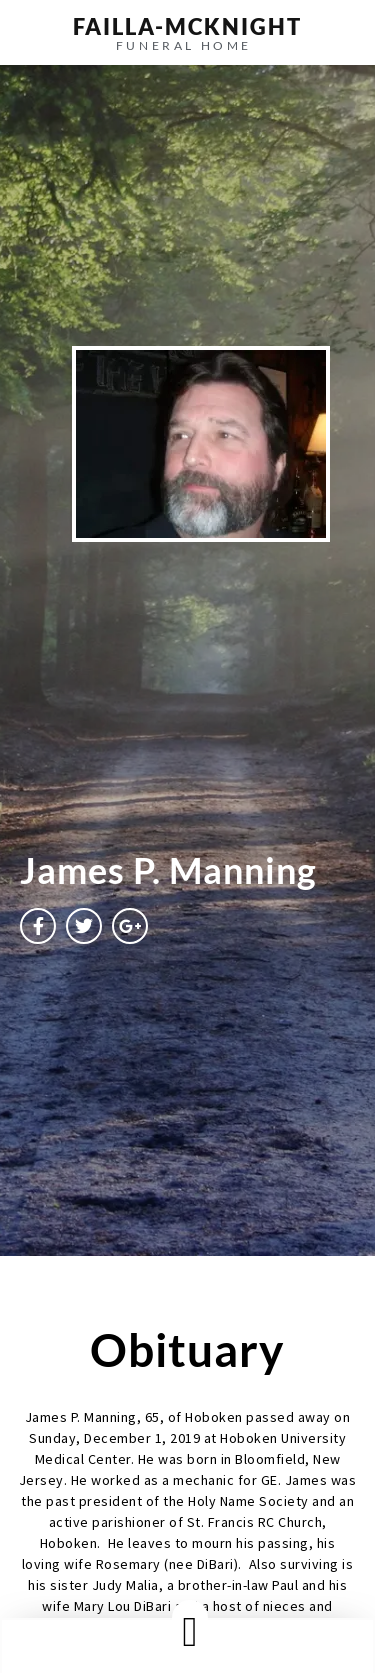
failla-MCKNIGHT (187, 26)
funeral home (184, 45)
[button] (190, 1631)
